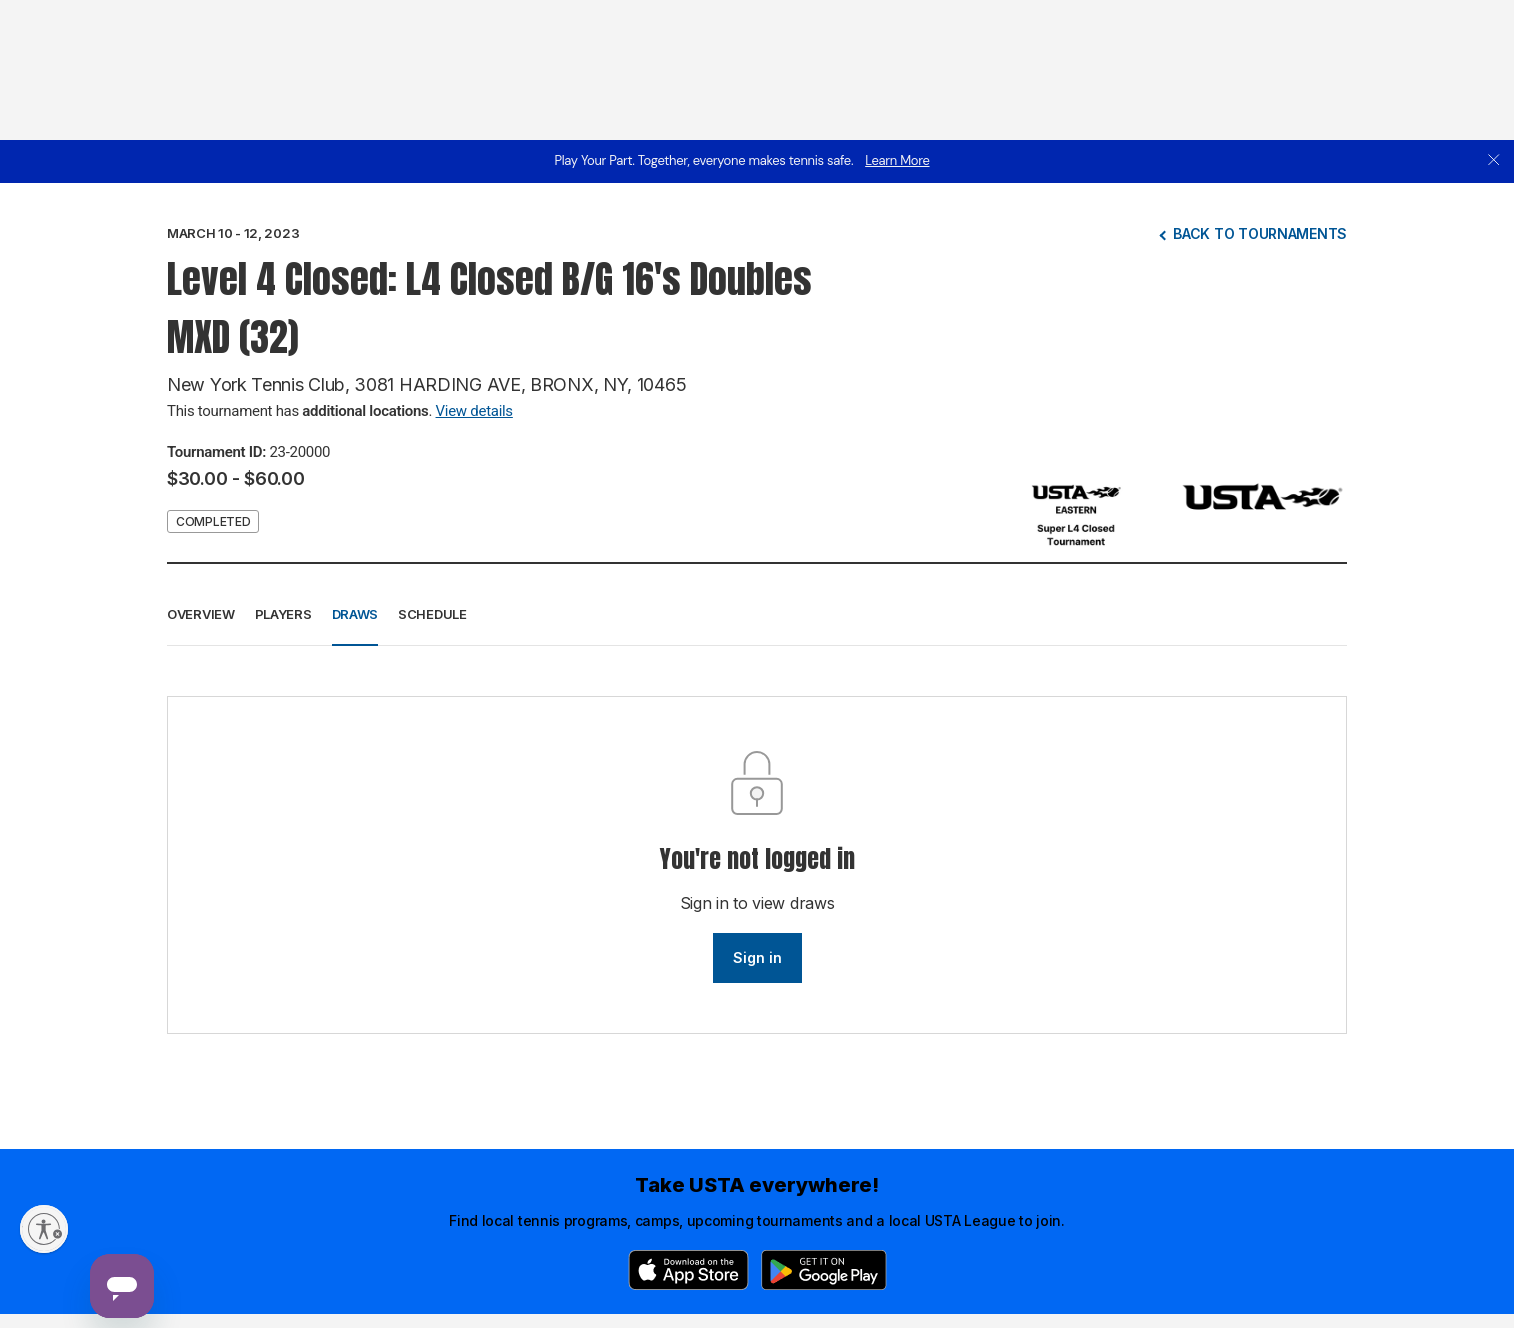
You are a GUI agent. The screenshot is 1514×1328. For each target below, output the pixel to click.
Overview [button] (201, 614)
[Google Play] (824, 1270)
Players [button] (283, 614)
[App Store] (688, 1270)
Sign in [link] (757, 957)
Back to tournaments (1260, 233)
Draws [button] (355, 614)
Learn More (897, 160)
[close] (1494, 161)
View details (474, 411)
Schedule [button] (432, 614)
